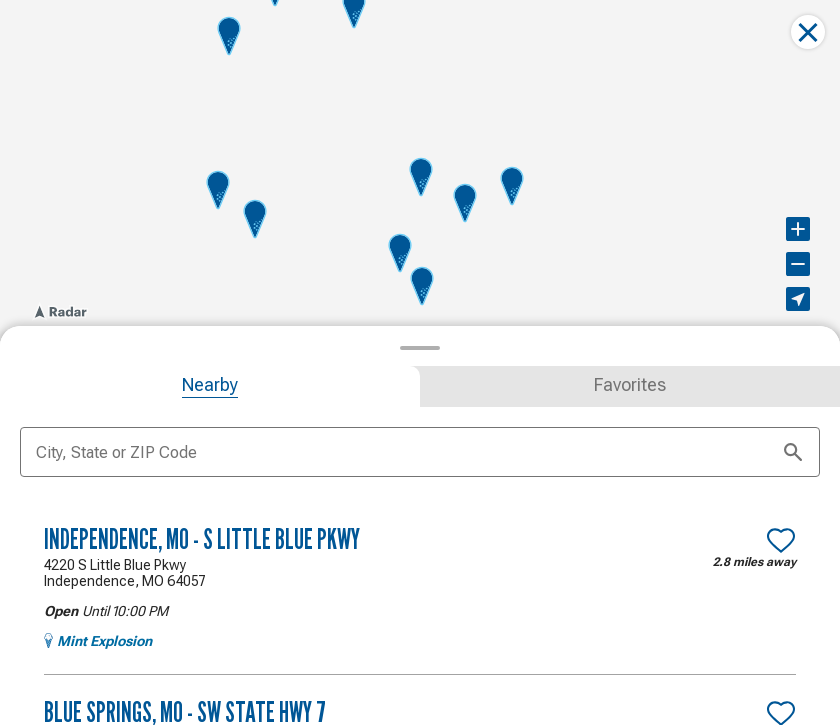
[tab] (210, 384)
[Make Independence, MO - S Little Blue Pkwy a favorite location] (781, 538)
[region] (420, 169)
